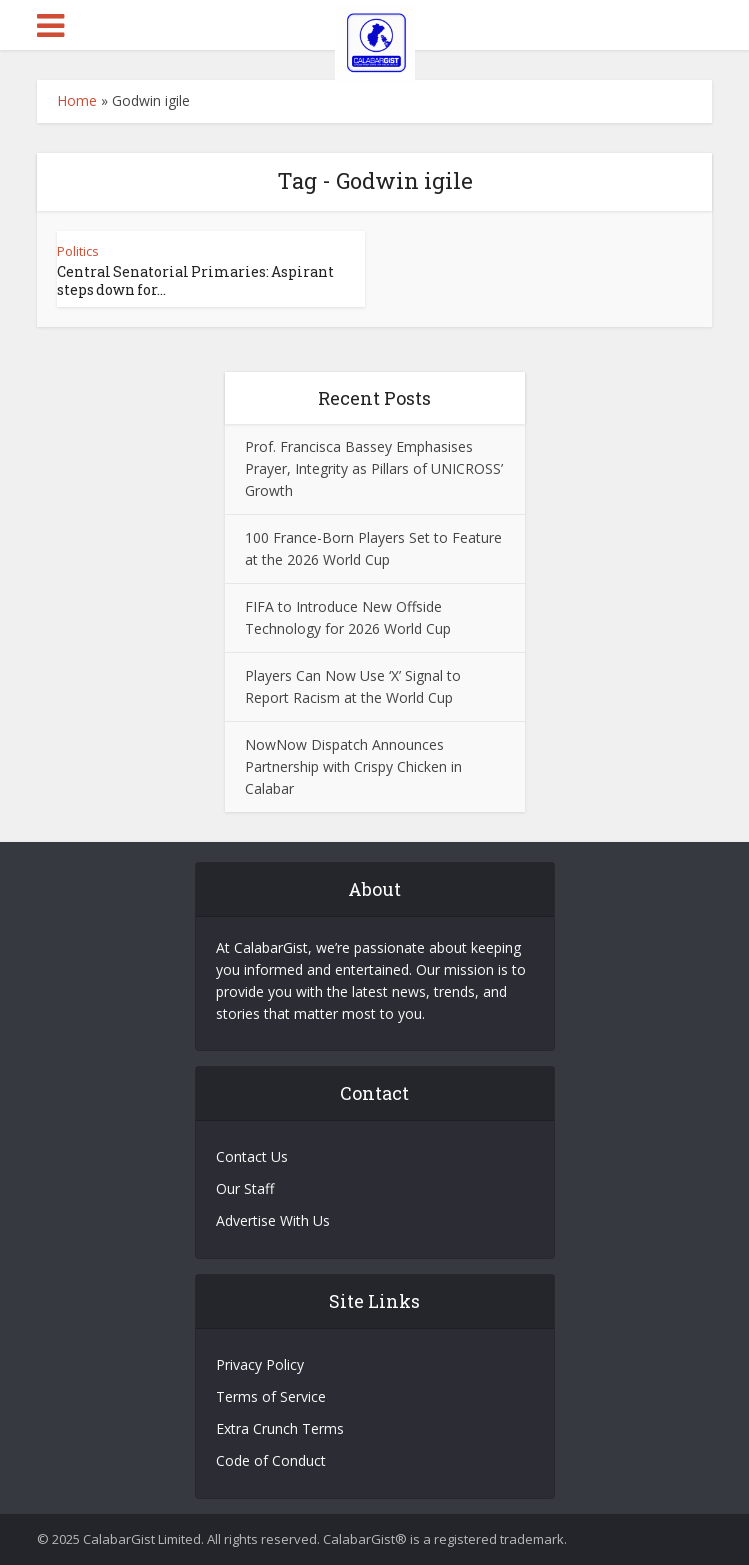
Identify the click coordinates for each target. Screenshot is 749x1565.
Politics (78, 251)
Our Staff (245, 1188)
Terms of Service (271, 1396)
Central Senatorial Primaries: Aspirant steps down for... (195, 280)
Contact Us (252, 1156)
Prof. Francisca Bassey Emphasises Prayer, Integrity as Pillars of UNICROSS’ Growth (374, 468)
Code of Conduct (271, 1460)
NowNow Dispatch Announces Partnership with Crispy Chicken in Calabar (353, 766)
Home (77, 100)
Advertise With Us (273, 1220)
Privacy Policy (260, 1364)
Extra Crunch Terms (280, 1428)
